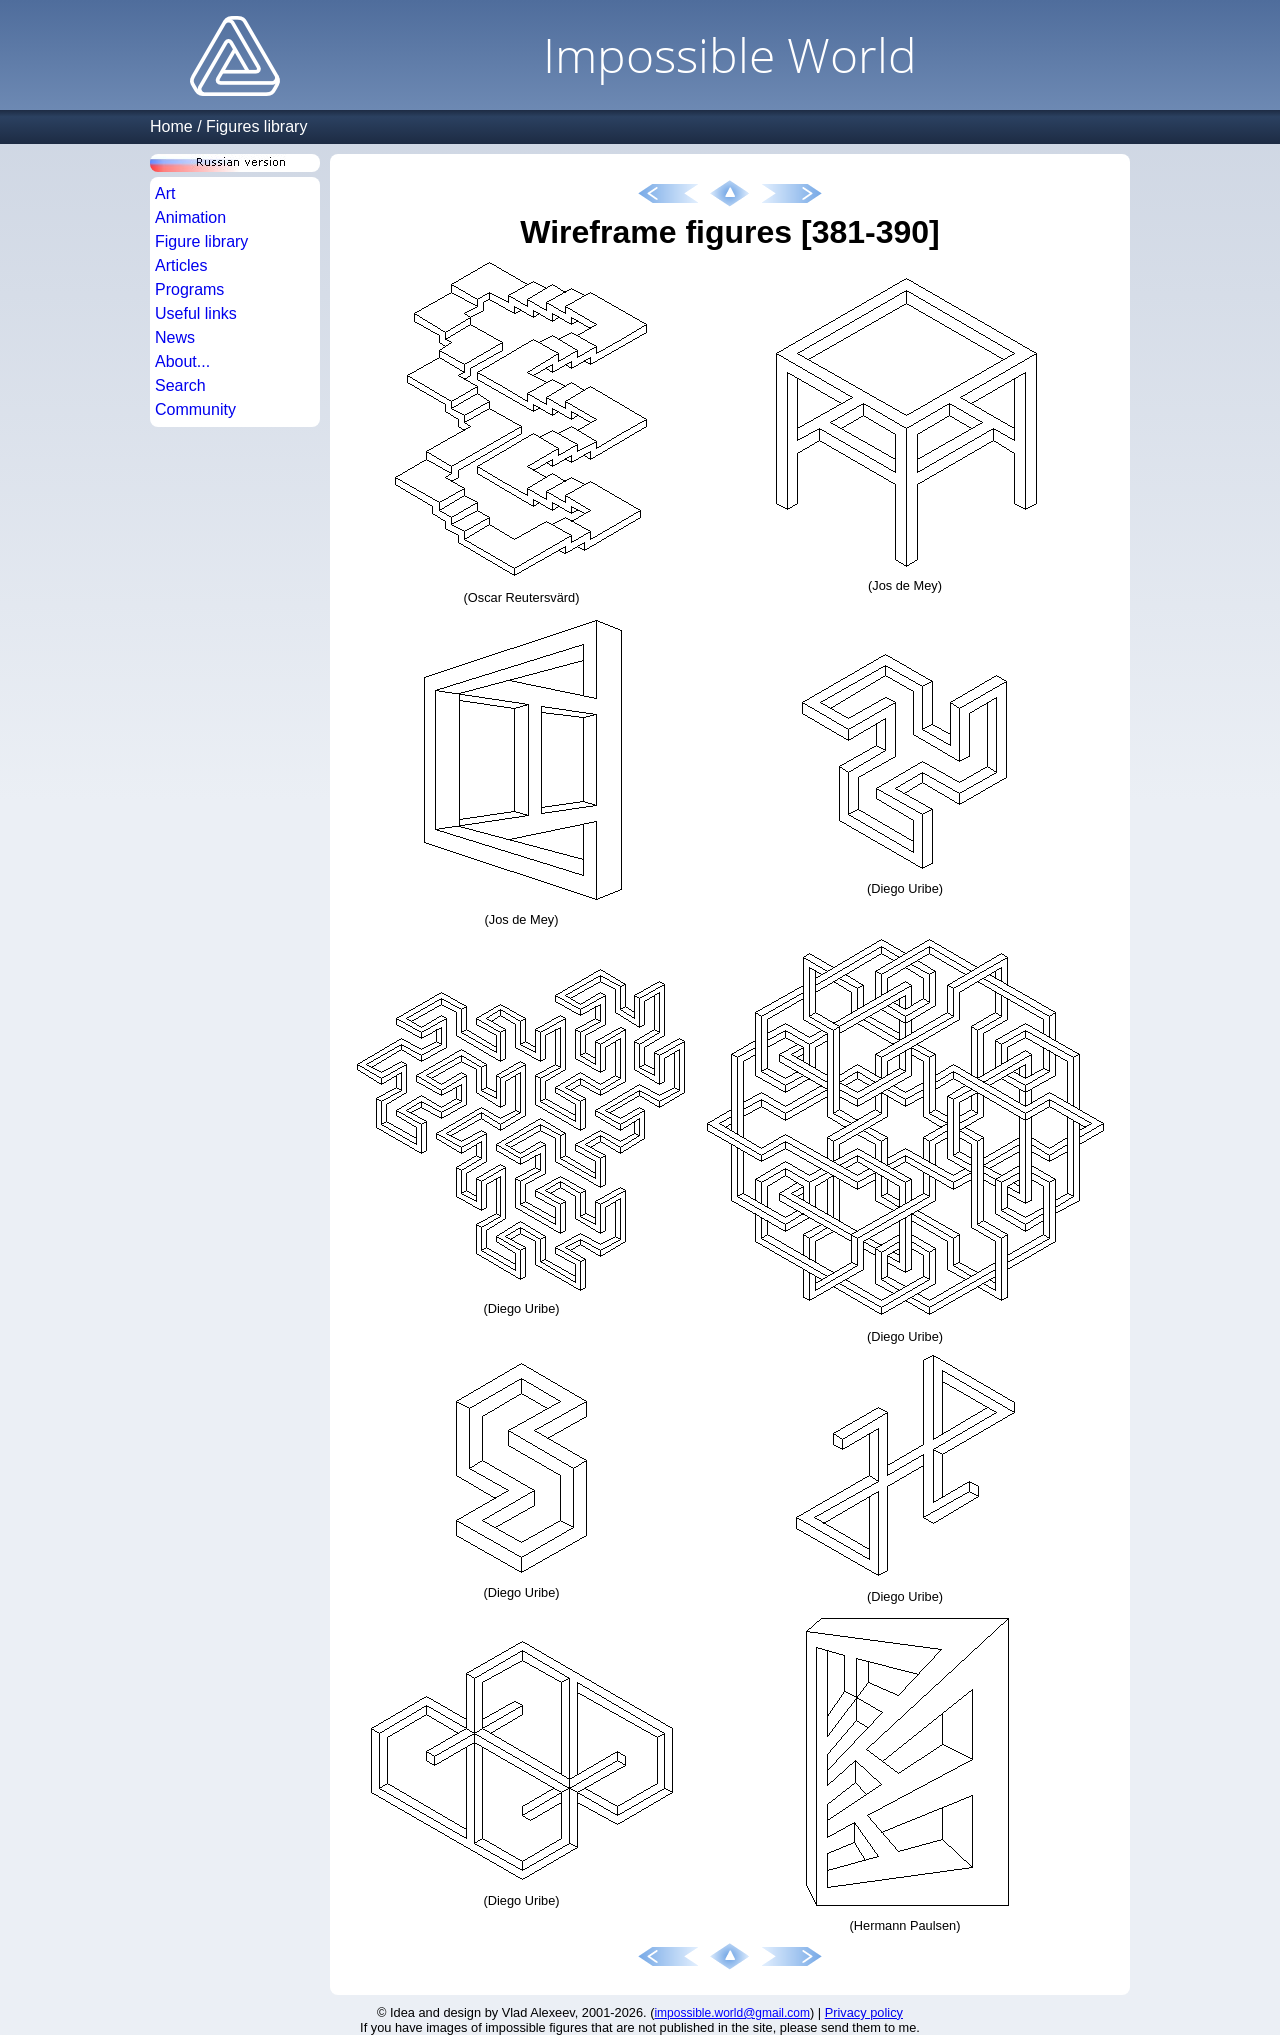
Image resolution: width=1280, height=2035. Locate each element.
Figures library (256, 126)
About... (182, 361)
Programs (189, 289)
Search (180, 385)
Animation (190, 217)
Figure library (201, 241)
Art (165, 193)
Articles (181, 265)
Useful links (196, 313)
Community (195, 409)
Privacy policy (864, 2012)
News (175, 337)
